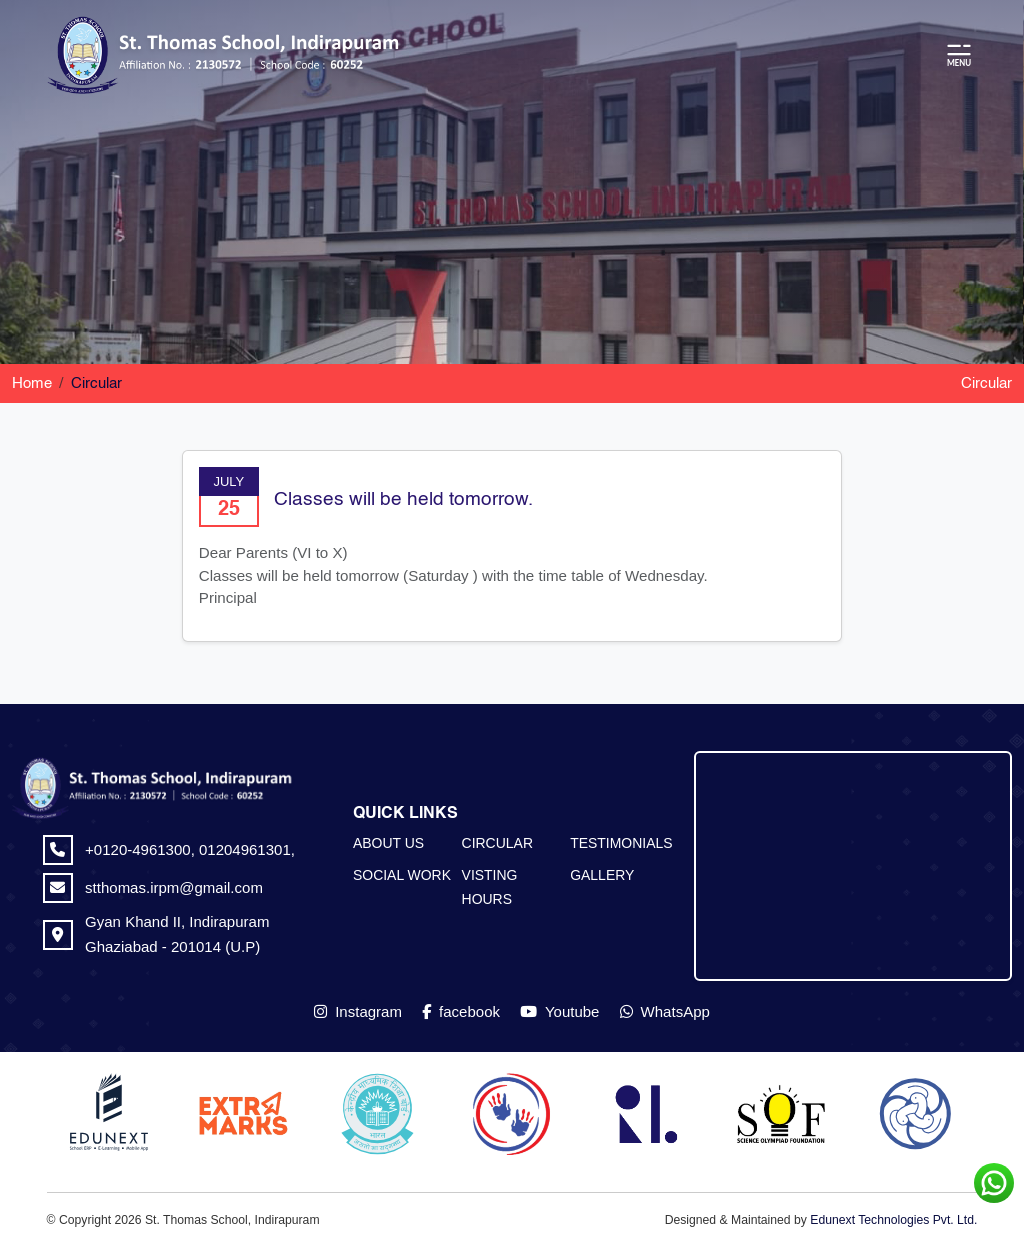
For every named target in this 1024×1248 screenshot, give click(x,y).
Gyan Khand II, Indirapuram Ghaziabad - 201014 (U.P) (177, 933)
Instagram (358, 1011)
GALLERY (602, 875)
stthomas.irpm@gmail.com (174, 887)
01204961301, (247, 849)
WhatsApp (665, 1011)
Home (32, 383)
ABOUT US (388, 843)
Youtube (559, 1011)
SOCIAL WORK (402, 875)
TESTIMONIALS (621, 843)
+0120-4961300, (142, 849)
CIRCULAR (497, 843)
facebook (461, 1011)
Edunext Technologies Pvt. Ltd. (893, 1220)
